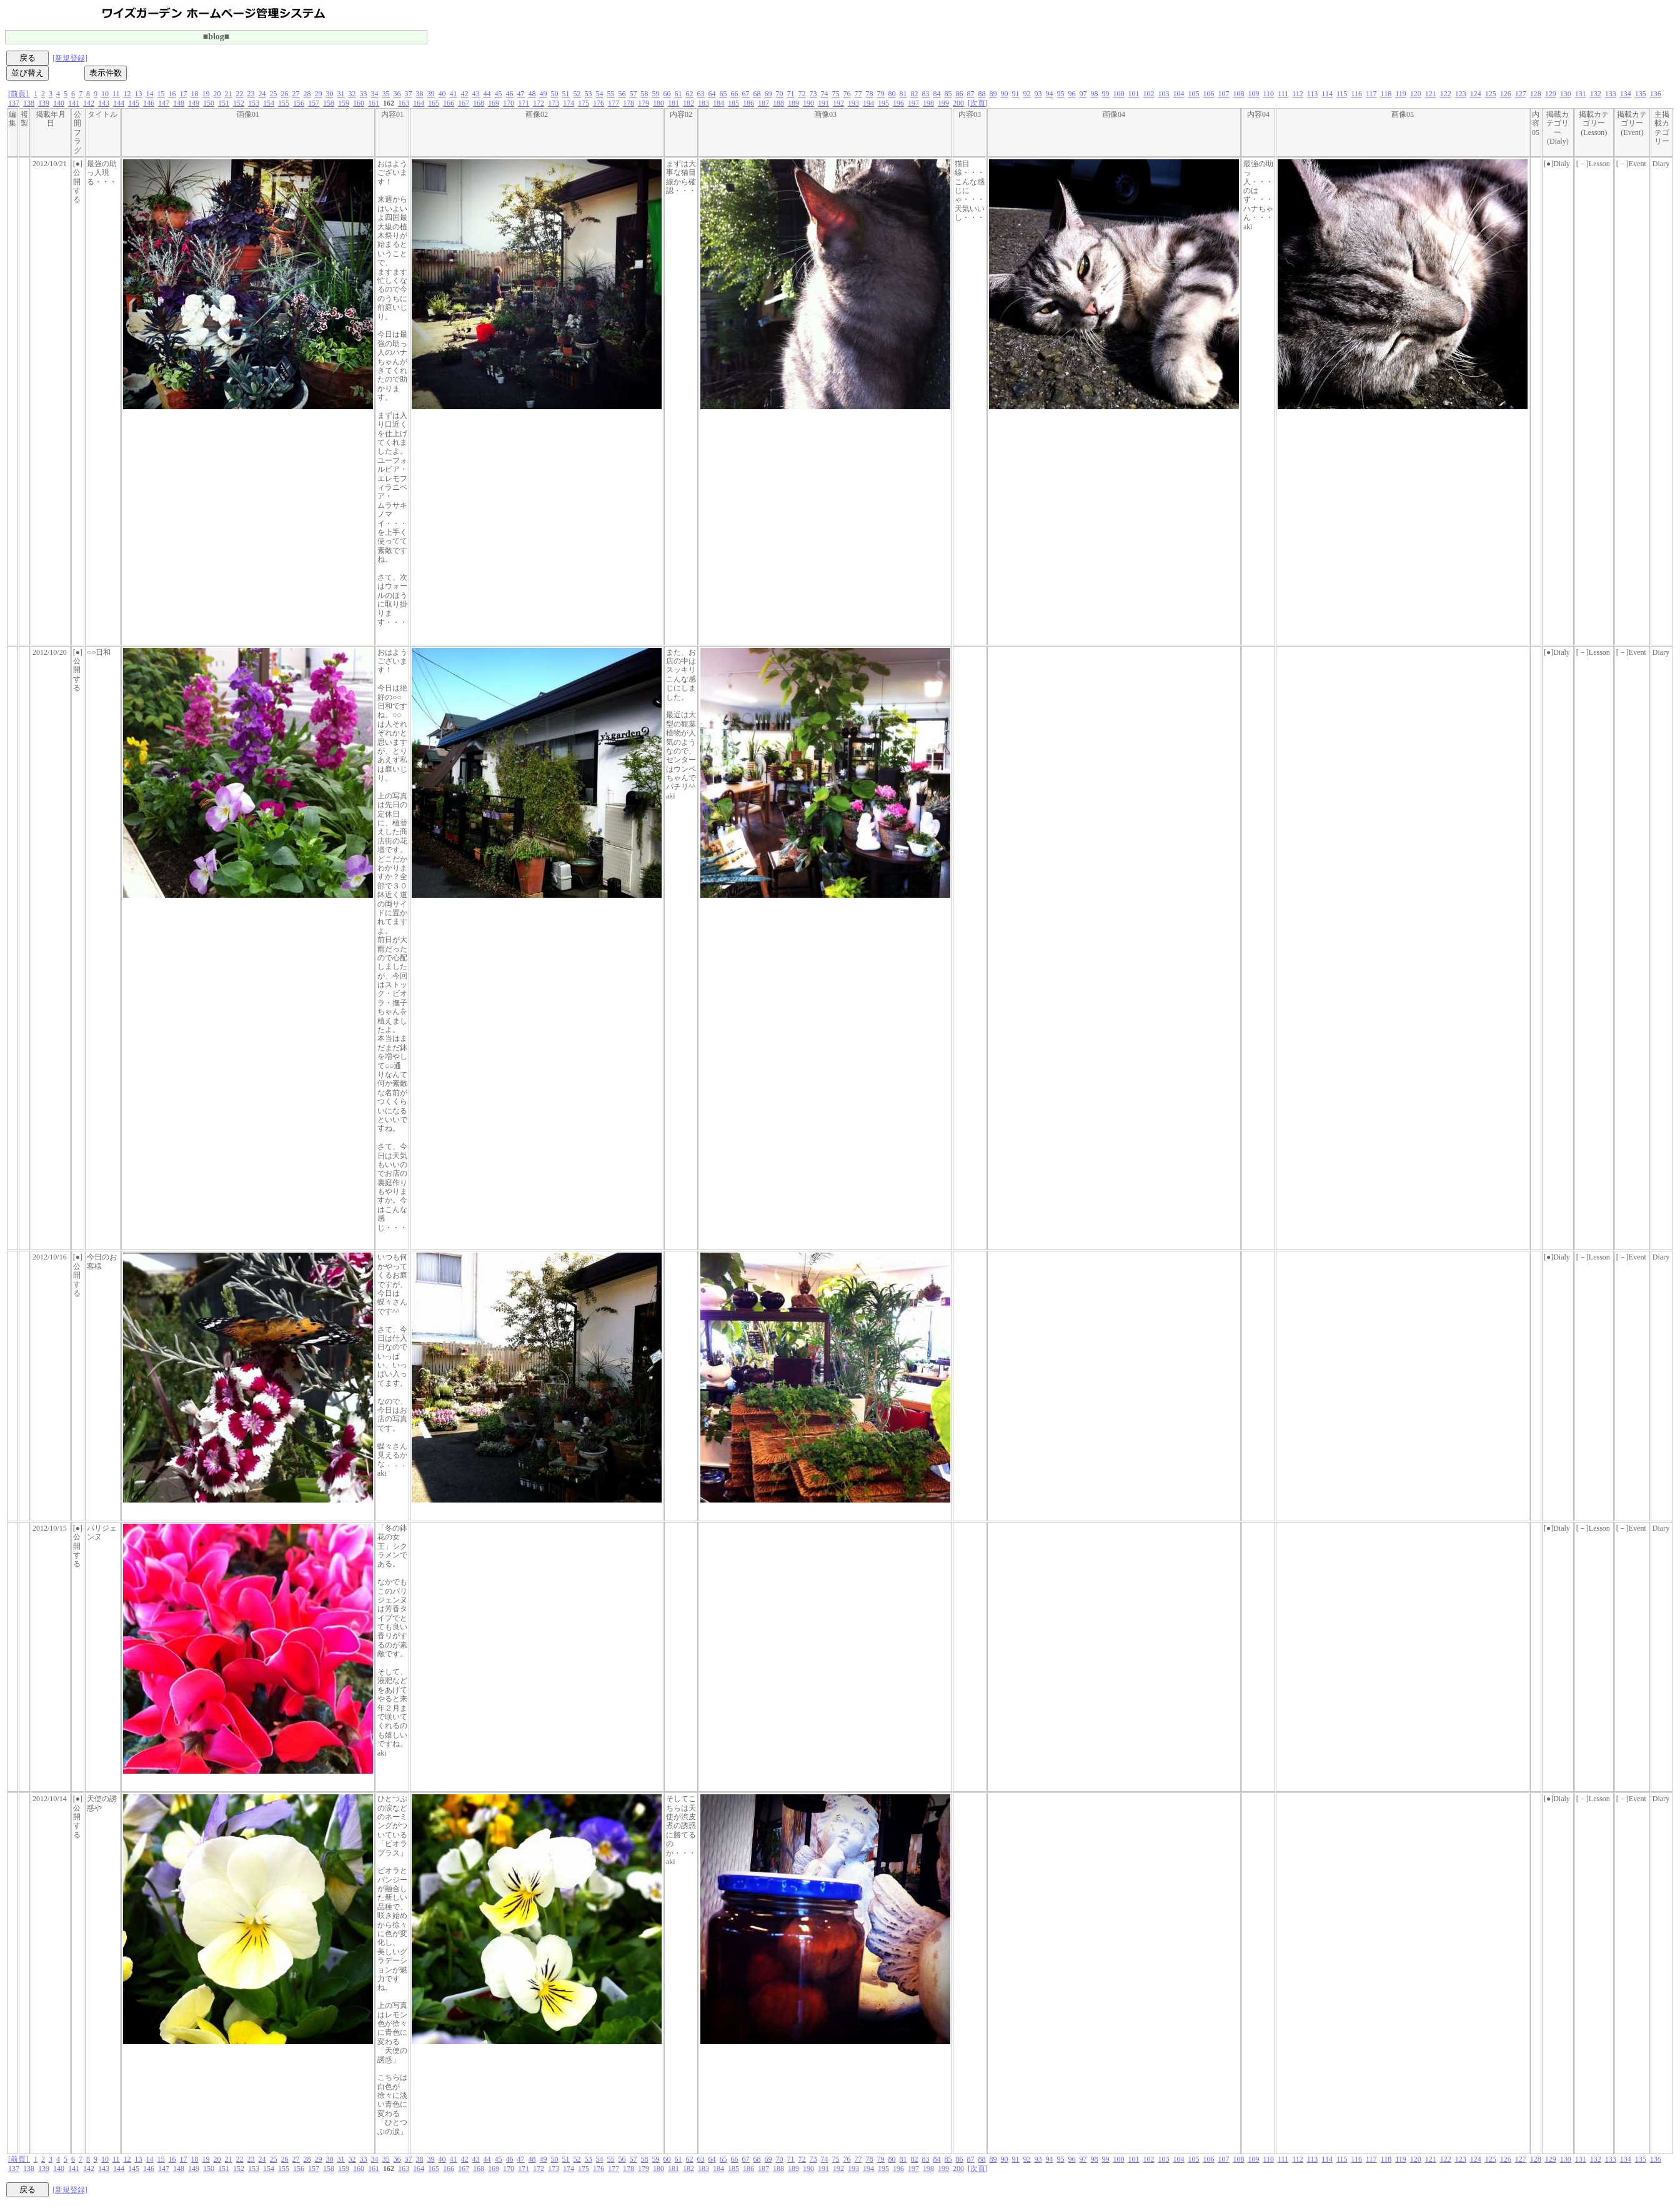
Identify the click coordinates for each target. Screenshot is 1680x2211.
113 (1312, 93)
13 (138, 93)
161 (373, 103)
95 (1061, 93)
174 (568, 103)
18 (195, 93)
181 (673, 103)
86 (959, 93)
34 (375, 93)
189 (793, 103)
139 (43, 103)
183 (703, 103)
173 (553, 103)
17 (183, 93)
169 (493, 103)
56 (622, 93)
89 (993, 93)
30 (330, 93)
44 (487, 93)
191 (823, 103)
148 (178, 103)
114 (1327, 93)
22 (240, 93)
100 (1119, 93)
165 (433, 103)
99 (1106, 93)
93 (1038, 93)
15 (161, 93)
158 (328, 103)
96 (1072, 93)
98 (1094, 93)
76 (847, 93)
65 (723, 93)
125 (1490, 93)
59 (656, 93)
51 (566, 93)
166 (448, 103)
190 (808, 103)
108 (1239, 93)
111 (1283, 93)
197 (913, 103)
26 (285, 93)
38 (420, 93)
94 (1049, 93)
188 (778, 103)
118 (1386, 93)
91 (1016, 93)
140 (58, 103)
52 (577, 93)
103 (1164, 93)
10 (105, 93)
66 (734, 93)
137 (13, 103)
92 (1027, 93)
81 (903, 93)
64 (712, 93)
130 (1565, 93)
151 (223, 103)
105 (1194, 93)
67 (746, 93)
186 (748, 103)
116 (1356, 93)
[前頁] (19, 93)
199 (943, 103)
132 (1595, 93)
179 (643, 103)
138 (28, 103)
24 (262, 93)
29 (318, 93)
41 (453, 93)
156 (298, 103)
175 (583, 103)
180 (658, 103)
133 (1610, 93)
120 (1415, 93)
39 (431, 93)
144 (118, 103)
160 (358, 103)
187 (763, 103)
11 (116, 93)
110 (1269, 93)
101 (1134, 93)
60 (667, 93)
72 (802, 93)
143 (103, 103)
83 (926, 93)
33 (363, 93)
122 (1445, 93)
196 (898, 103)
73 (813, 93)
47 (521, 93)
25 (273, 93)
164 (418, 103)
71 (791, 93)
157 (313, 103)
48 (532, 93)
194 (868, 103)
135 (1640, 93)
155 (283, 103)
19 (206, 93)
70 (779, 93)
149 (193, 103)
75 (836, 93)
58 (645, 93)
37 (408, 93)
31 (341, 93)
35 (386, 93)
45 (498, 93)
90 (1004, 93)
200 (958, 103)
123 (1460, 93)
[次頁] (978, 103)
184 (718, 103)
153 (253, 103)
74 (824, 93)
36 (397, 93)
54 (600, 93)
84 (937, 93)
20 (217, 93)
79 (881, 93)
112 (1297, 93)
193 (853, 103)
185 (733, 103)
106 (1209, 93)
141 (73, 103)
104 (1179, 93)
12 (127, 93)
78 (869, 93)
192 (838, 103)
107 (1224, 93)
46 (510, 93)
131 (1580, 93)
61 (678, 93)
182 (688, 103)
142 (88, 103)
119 (1400, 93)
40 (442, 93)
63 (701, 93)
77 (858, 93)
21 (228, 93)
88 (982, 93)
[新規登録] (69, 58)
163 (403, 103)
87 (971, 93)
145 (133, 103)
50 (555, 93)
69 (768, 93)
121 (1430, 93)
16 (172, 93)
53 (588, 93)
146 (148, 103)
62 (689, 93)
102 (1149, 93)
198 (928, 103)
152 (238, 103)
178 (628, 103)
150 (208, 103)
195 (883, 103)
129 (1550, 93)
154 (268, 103)
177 (613, 103)
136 (1655, 93)
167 (463, 103)
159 (343, 103)
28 (307, 93)
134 (1625, 93)
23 (251, 93)
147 (163, 103)
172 (538, 103)
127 (1520, 93)
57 (633, 93)
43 (476, 93)
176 (598, 103)
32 (352, 93)
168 (478, 103)
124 (1475, 93)
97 (1083, 93)
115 (1342, 93)
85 (948, 93)
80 (892, 93)
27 (296, 93)
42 (465, 93)
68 (757, 93)
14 (150, 93)
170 (508, 103)
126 (1505, 93)
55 (611, 93)
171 (523, 103)
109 (1254, 93)
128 (1535, 93)
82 (914, 93)
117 (1371, 93)
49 (543, 93)
